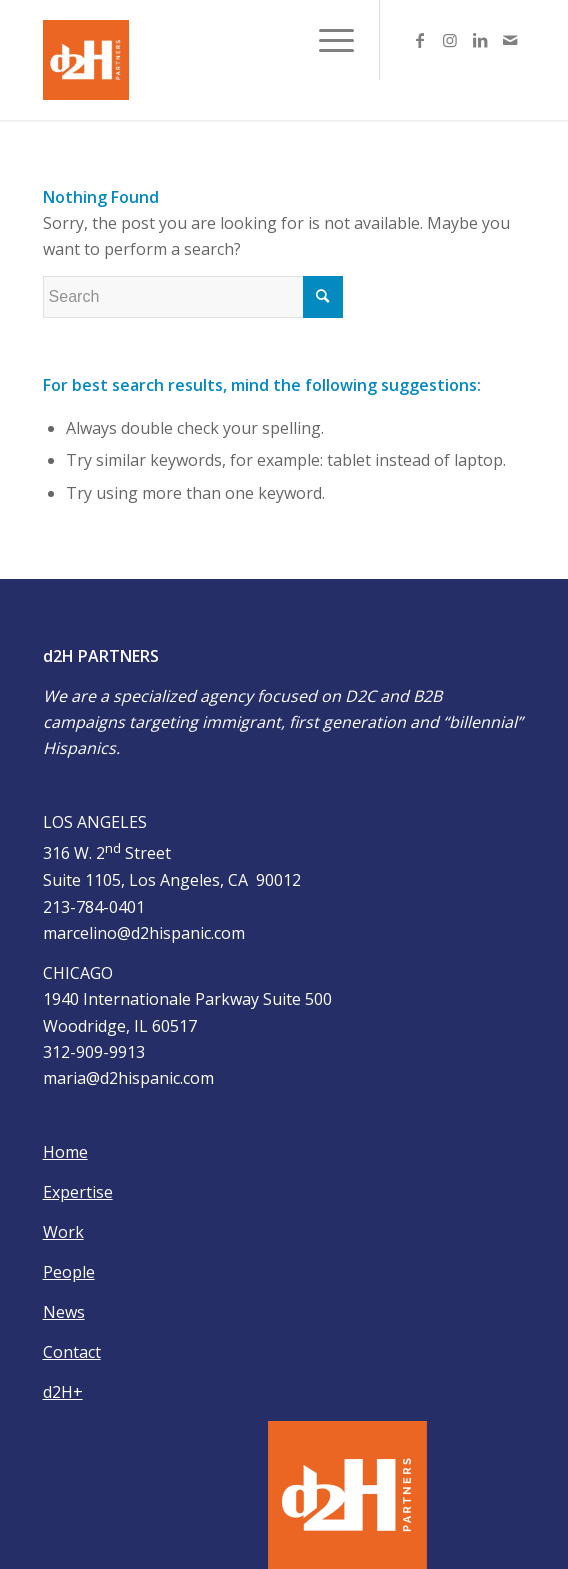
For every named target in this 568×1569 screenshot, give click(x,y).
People (69, 1272)
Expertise (78, 1192)
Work (63, 1232)
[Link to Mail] (510, 40)
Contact (72, 1352)
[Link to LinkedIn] (480, 40)
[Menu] (326, 40)
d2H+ (63, 1392)
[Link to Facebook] (420, 40)
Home (65, 1152)
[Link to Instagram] (450, 40)
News (64, 1312)
